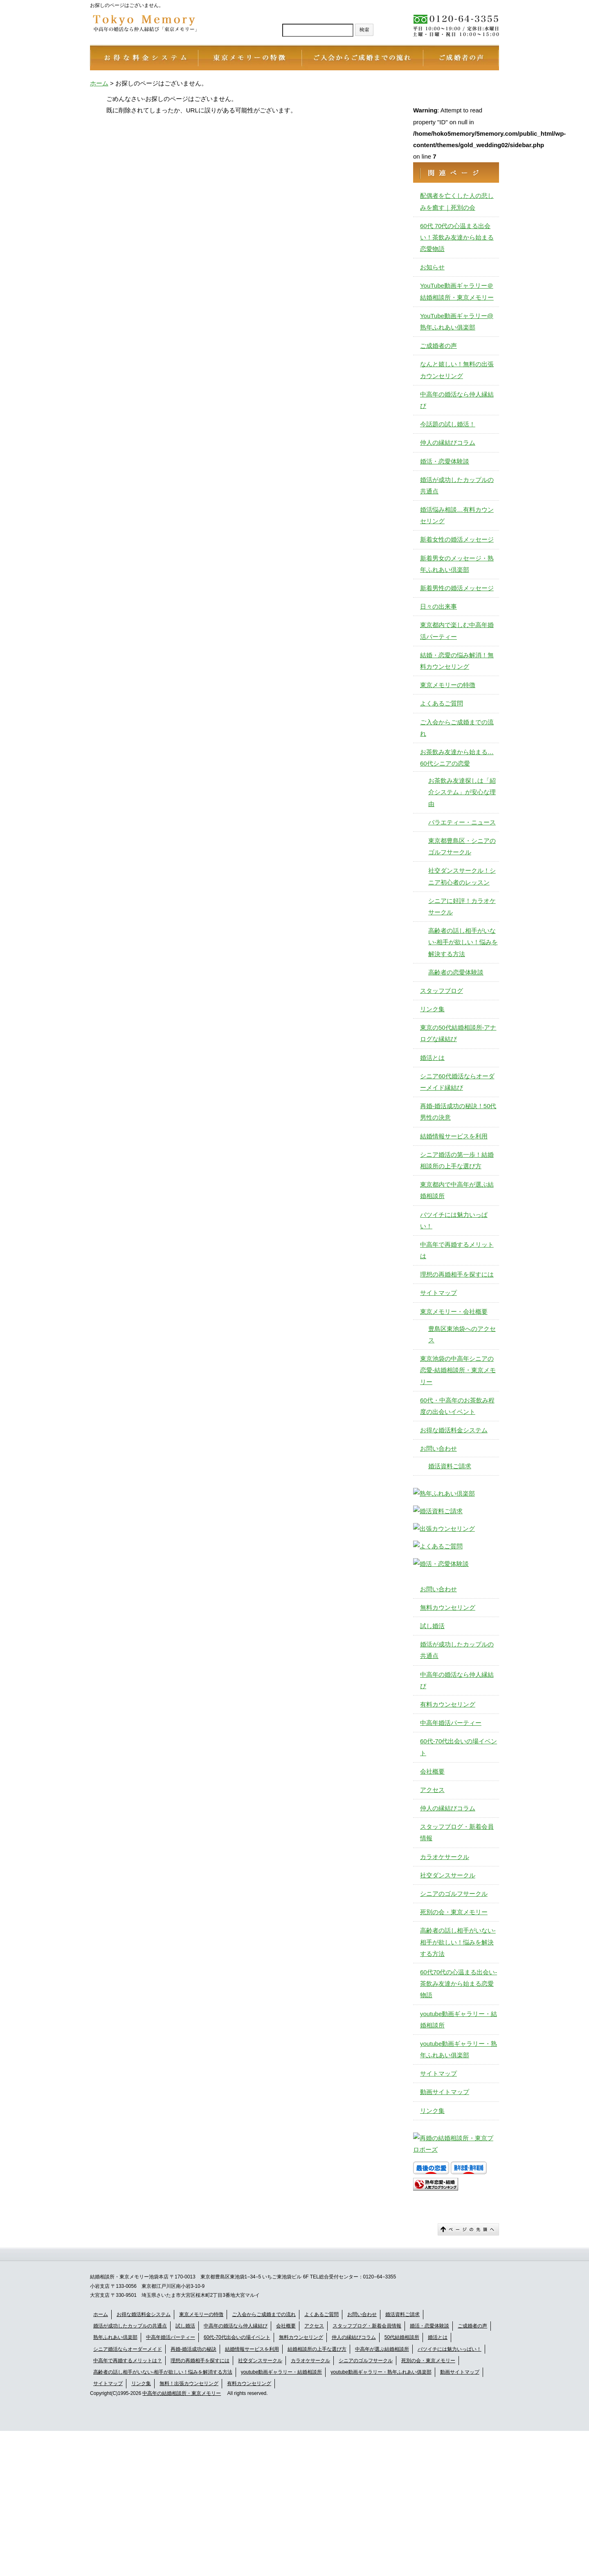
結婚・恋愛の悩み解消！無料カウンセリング (457, 661)
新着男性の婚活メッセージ (457, 588)
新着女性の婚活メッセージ (457, 539)
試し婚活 (432, 1625)
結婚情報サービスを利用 (454, 1136)
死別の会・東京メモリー (454, 1911)
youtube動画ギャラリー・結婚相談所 (458, 2019)
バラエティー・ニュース (462, 822)
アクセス (432, 1789)
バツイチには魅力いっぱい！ (454, 1220)
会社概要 (432, 1771)
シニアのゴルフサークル (454, 1893)
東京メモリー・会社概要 (454, 1311)
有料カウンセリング (447, 1704)
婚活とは (432, 1057)
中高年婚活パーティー (450, 1722)
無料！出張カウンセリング (189, 2383)
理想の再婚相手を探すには (457, 1274)
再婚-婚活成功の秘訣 (193, 2349)
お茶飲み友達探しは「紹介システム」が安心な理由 (462, 792)
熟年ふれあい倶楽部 (115, 2337)
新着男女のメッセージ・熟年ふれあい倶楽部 (457, 564)
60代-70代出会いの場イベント (458, 1747)
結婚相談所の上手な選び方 (317, 2349)
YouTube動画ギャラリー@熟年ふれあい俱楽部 (456, 321)
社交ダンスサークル (447, 1875)
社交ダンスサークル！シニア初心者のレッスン (462, 876)
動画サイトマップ (444, 2091)
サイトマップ (438, 1292)
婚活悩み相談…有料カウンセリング (457, 515)
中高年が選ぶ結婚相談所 (382, 2349)
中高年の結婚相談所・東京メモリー (181, 2393)
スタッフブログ (441, 990)
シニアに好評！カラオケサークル (462, 906)
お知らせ (432, 267)
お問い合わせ (438, 1448)
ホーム (100, 2314)
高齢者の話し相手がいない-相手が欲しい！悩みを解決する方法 (463, 942)
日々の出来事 (438, 606)
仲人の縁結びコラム (447, 442)
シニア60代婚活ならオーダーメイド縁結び (457, 1082)
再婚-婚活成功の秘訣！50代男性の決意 (458, 1111)
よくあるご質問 (441, 703)
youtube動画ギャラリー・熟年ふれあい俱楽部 (458, 2049)
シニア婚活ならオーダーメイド (127, 2349)
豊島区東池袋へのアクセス (462, 1334)
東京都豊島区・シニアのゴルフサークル (462, 846)
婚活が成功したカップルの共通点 (457, 485)
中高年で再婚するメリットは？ (127, 2360)
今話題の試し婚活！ (447, 424)
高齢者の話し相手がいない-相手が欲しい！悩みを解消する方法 (162, 2372)
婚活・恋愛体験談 (444, 461)
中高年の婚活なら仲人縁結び (457, 400)
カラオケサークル (444, 1856)
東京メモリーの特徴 (447, 684)
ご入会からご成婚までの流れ (457, 728)
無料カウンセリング (447, 1607)
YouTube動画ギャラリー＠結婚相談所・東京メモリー (457, 291)
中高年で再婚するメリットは (457, 1250)
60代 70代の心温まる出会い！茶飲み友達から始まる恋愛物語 (457, 237)
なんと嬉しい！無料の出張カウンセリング (457, 370)
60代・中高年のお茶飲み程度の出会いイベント (457, 1406)
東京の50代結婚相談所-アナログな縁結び (458, 1033)
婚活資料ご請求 (449, 1466)
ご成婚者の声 (438, 345)
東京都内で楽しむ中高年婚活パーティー (457, 630)
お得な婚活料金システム (454, 1430)
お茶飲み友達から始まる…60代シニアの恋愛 (457, 757)
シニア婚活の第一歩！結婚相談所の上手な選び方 (457, 1160)
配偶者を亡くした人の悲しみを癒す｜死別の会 (457, 201)
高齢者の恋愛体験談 (455, 972)
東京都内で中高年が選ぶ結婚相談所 (457, 1190)
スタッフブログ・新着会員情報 (457, 1832)
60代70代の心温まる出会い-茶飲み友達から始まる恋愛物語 (458, 1983)
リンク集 (432, 1009)
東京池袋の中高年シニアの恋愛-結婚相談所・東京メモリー (458, 1370)
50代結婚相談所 (401, 2337)
